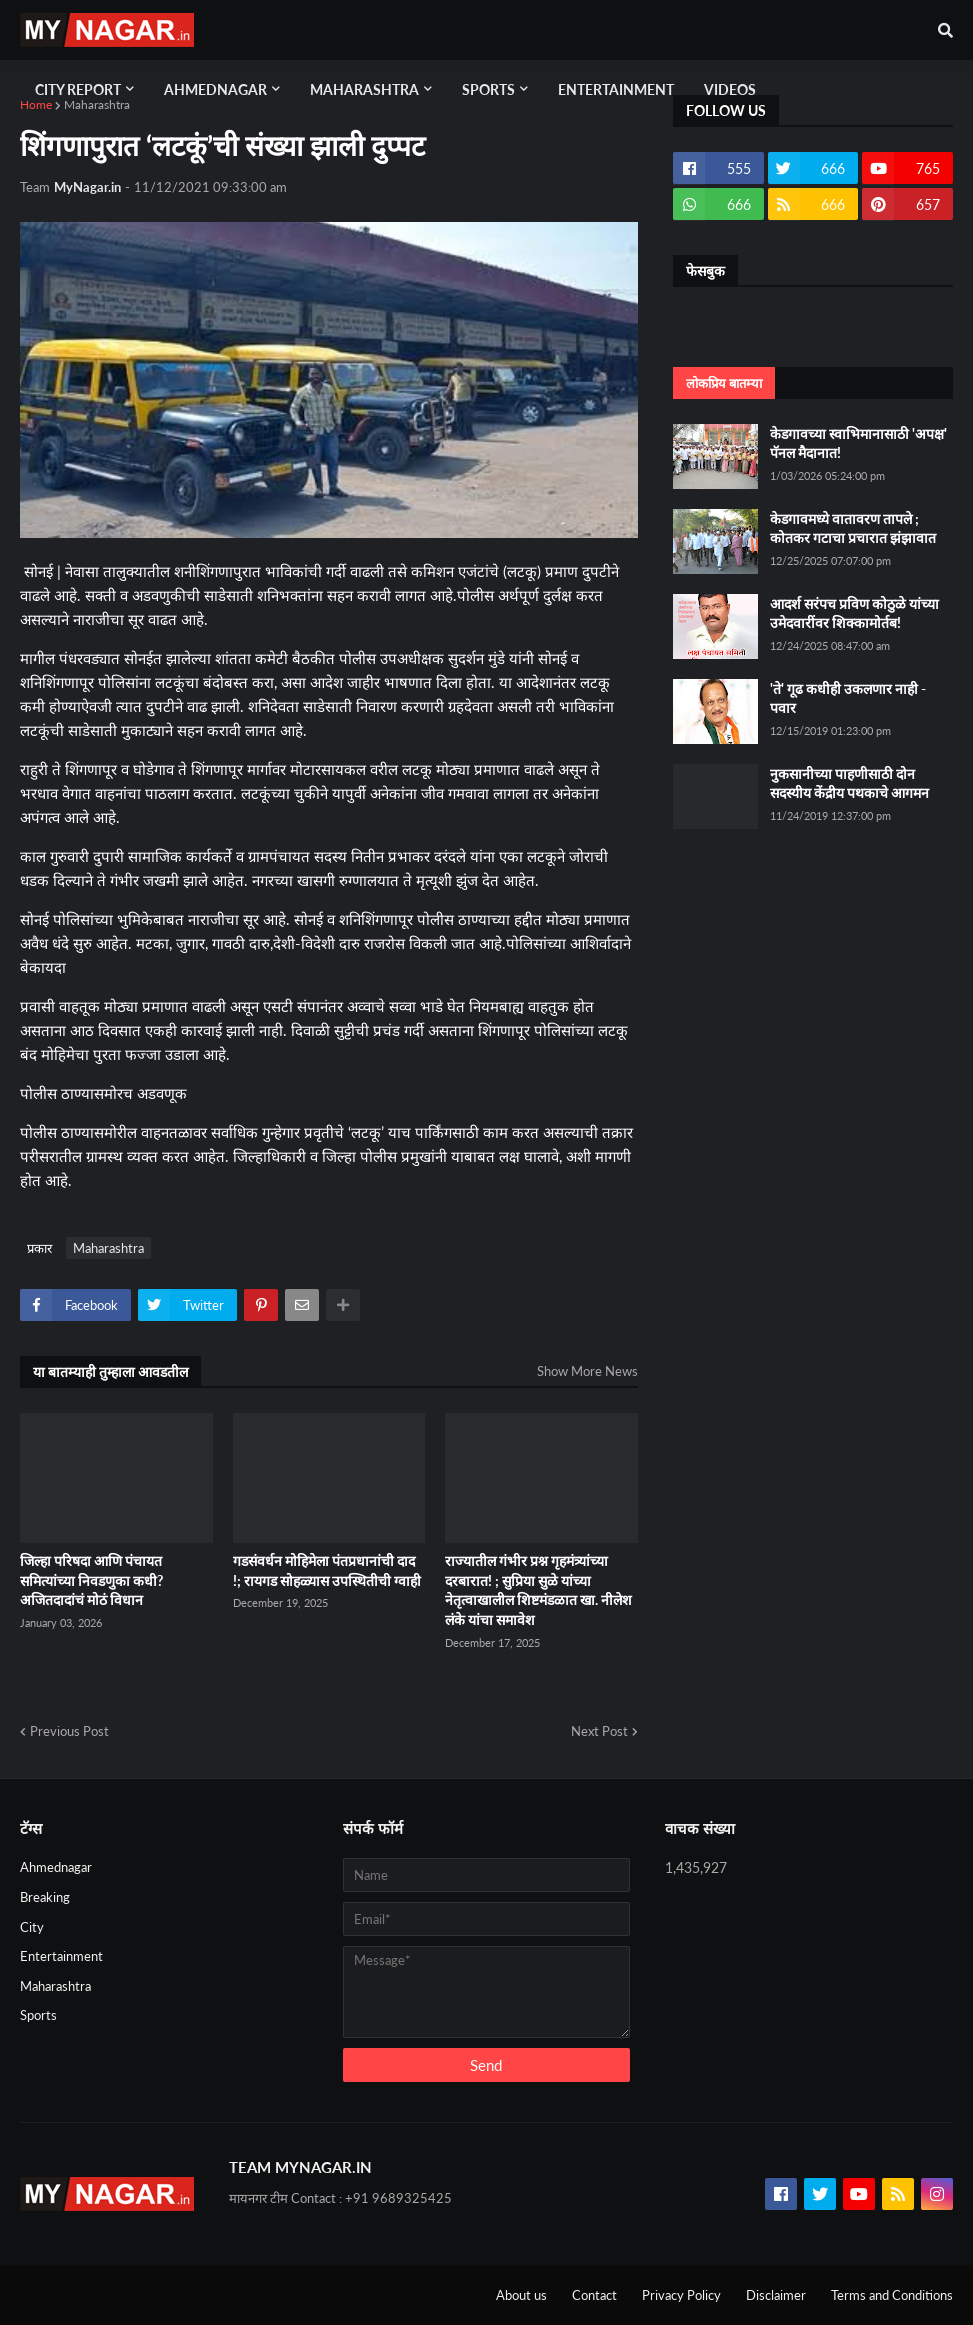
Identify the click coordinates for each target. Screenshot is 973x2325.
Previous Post (69, 1731)
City (32, 1927)
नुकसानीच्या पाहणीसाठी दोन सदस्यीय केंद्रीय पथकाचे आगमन (849, 783)
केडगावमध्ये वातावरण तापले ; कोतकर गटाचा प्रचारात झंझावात (853, 528)
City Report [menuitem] (78, 89)
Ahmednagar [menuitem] (215, 89)
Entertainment (61, 1956)
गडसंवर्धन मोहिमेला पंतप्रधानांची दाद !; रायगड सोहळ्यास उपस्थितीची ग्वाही (327, 1570)
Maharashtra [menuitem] (364, 89)
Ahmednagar (56, 1867)
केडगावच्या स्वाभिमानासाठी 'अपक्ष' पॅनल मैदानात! (858, 443)
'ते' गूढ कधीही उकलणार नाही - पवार (848, 698)
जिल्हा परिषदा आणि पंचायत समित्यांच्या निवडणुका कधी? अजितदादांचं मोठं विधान (91, 1580)
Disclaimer (776, 2295)
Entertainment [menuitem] (616, 89)
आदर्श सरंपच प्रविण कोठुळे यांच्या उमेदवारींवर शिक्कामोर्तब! (854, 613)
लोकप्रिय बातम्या (724, 383)
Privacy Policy (681, 2295)
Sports (38, 2015)
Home (36, 104)
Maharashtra (97, 104)
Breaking (45, 1897)
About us (521, 2295)
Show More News (587, 1371)
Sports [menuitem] (488, 89)
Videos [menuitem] (730, 89)
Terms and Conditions (892, 2295)
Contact (594, 2295)
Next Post (599, 1731)
